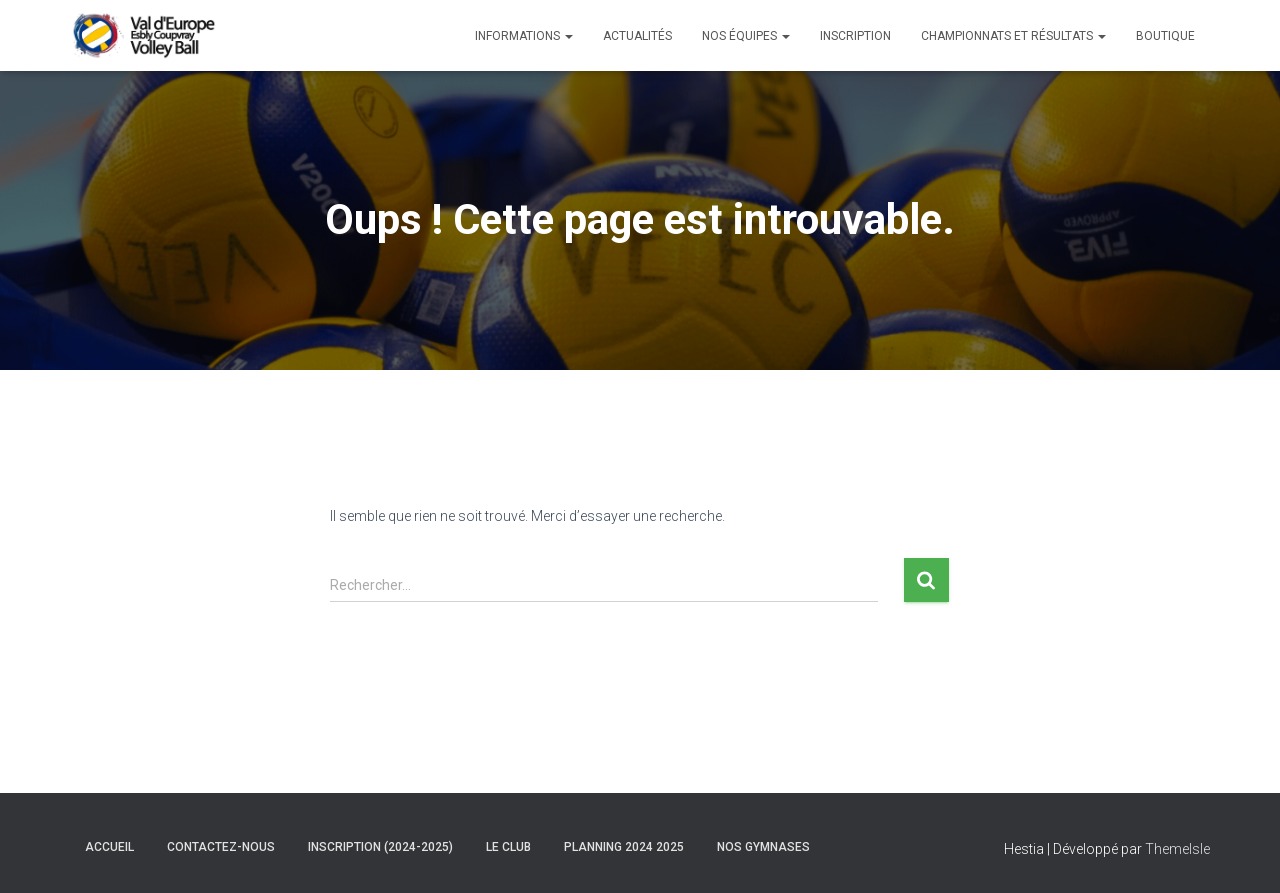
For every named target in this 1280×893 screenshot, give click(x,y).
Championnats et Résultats (1013, 36)
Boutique (1165, 36)
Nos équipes (746, 36)
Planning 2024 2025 (624, 847)
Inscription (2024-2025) (380, 847)
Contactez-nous (221, 847)
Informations (524, 36)
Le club (508, 847)
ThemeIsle (1177, 849)
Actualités (637, 36)
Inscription (855, 36)
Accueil (109, 847)
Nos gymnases (763, 847)
